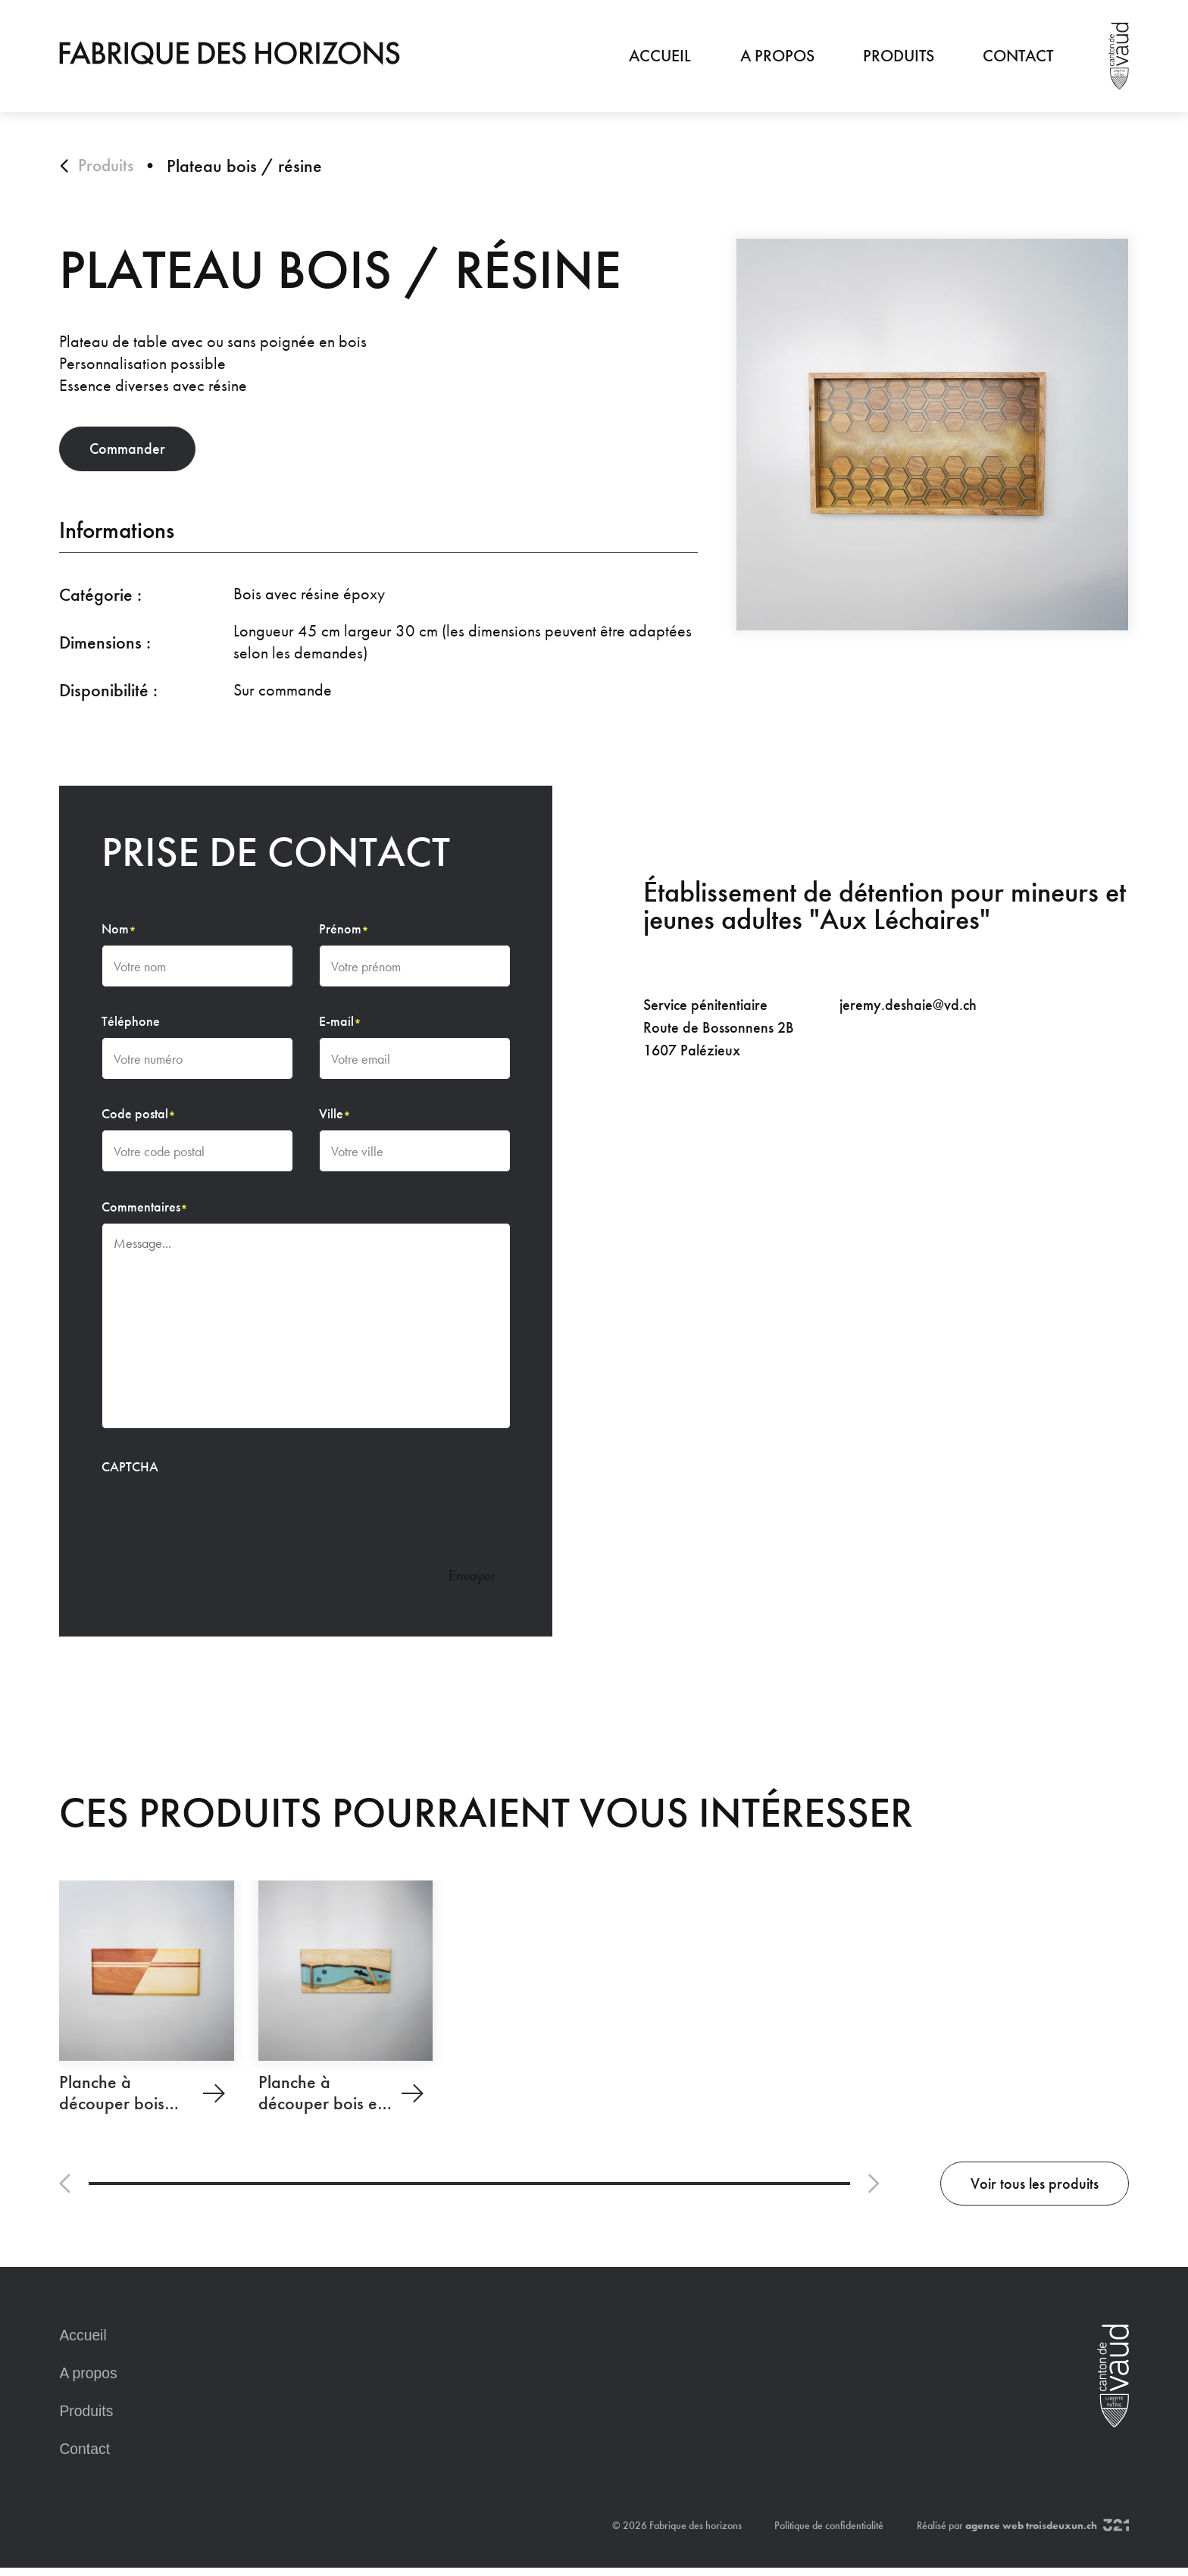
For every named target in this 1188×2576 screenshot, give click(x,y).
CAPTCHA (130, 1473)
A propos (776, 56)
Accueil (660, 56)
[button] (66, 2192)
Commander (139, 452)
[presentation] (217, 1518)
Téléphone (131, 1027)
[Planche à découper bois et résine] (345, 2005)
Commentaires (145, 1212)
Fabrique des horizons (695, 2534)
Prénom (344, 934)
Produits (897, 56)
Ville (335, 1119)
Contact (1018, 56)
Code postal (139, 1119)
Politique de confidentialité (828, 2534)
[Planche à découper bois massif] (146, 2005)
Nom (119, 934)
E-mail (340, 1027)
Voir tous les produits (1020, 2191)
